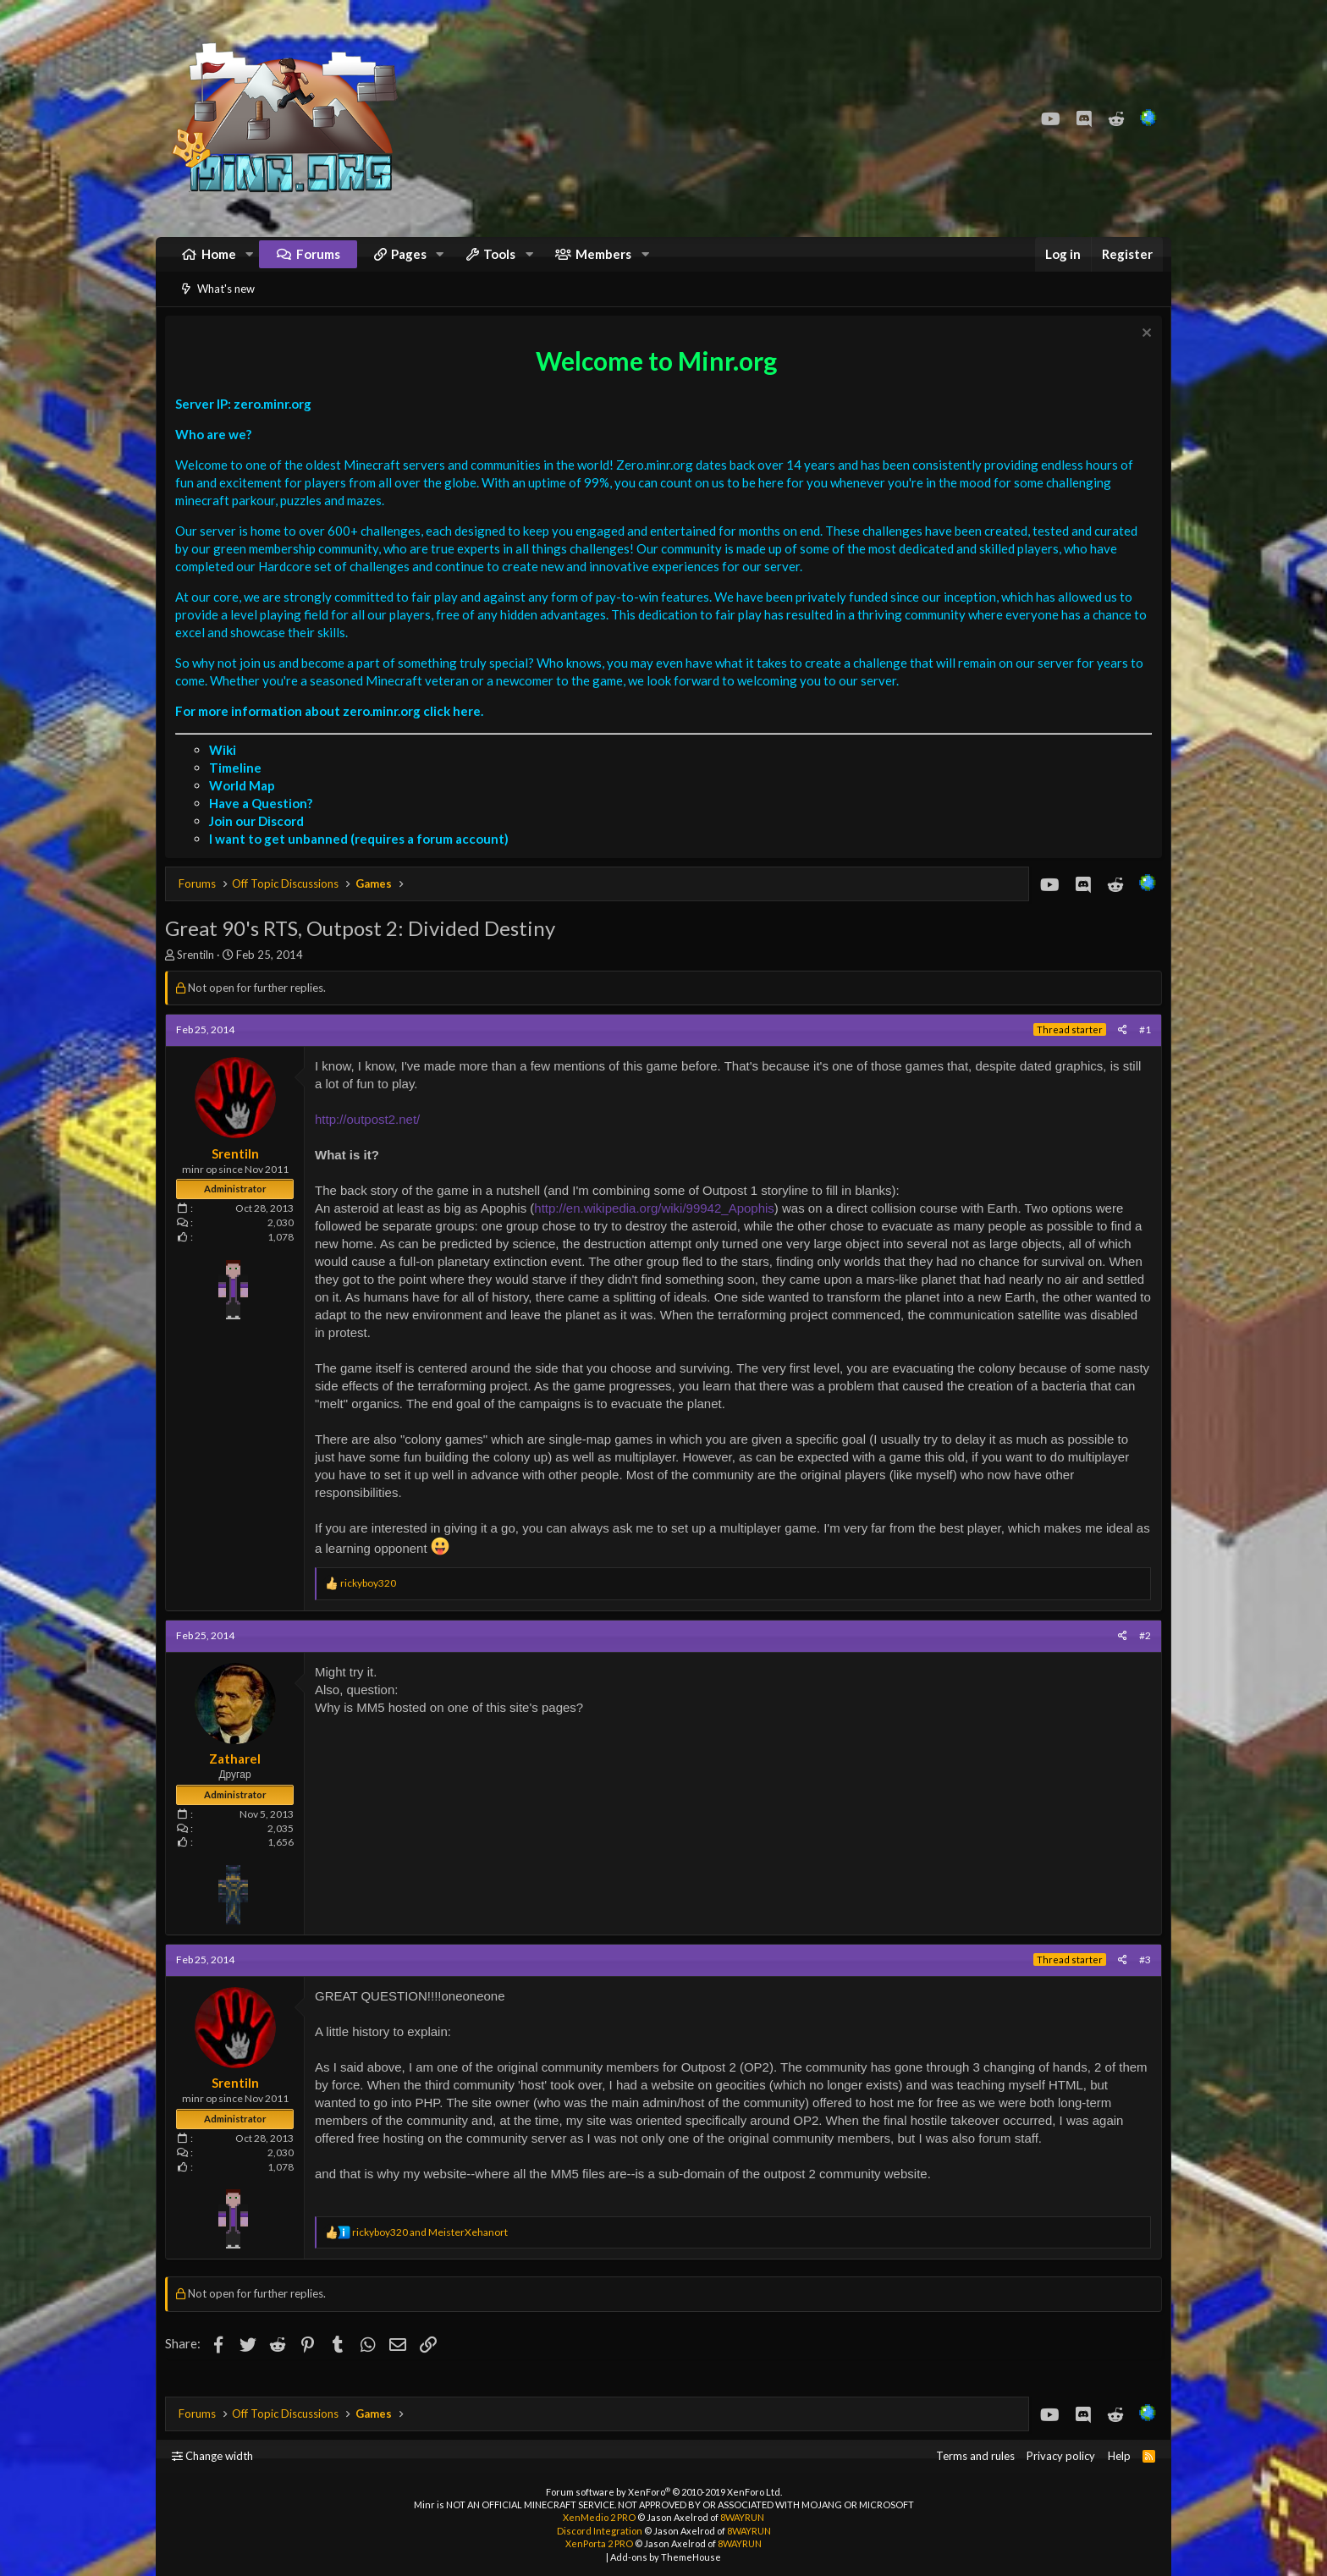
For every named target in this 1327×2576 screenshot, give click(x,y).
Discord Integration (599, 2530)
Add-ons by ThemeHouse (665, 2556)
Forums (318, 262)
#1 (1141, 1050)
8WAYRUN (742, 2517)
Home (218, 262)
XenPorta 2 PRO (599, 2543)
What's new (226, 305)
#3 (1141, 1980)
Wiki (226, 771)
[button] (249, 262)
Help (1119, 2456)
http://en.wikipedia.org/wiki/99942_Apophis (658, 1229)
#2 (1141, 1656)
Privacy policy (1061, 2456)
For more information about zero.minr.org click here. (333, 732)
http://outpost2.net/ (371, 1140)
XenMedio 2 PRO (599, 2517)
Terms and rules (975, 2456)
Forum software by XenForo (664, 2491)
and (434, 2253)
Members (603, 262)
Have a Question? (265, 824)
